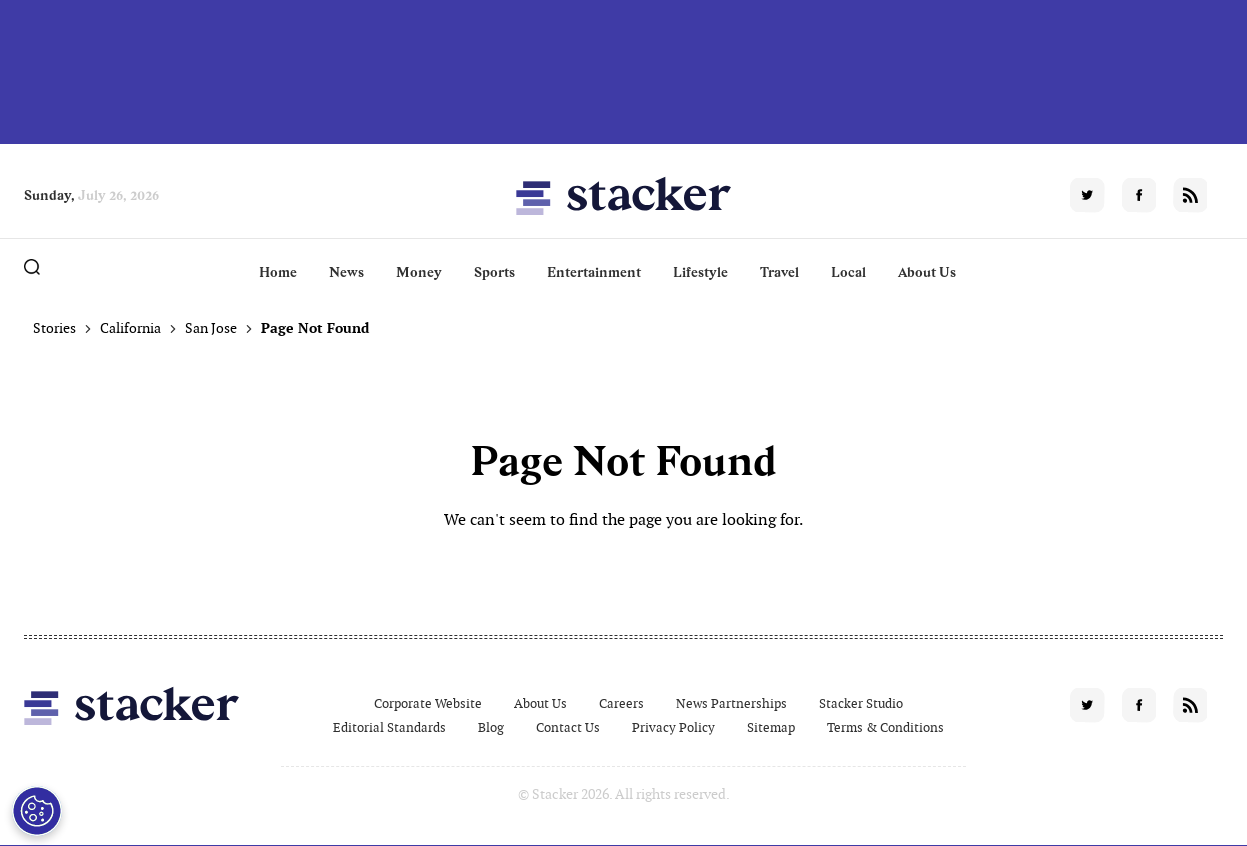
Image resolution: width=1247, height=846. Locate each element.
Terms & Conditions (885, 727)
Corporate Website (428, 703)
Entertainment (594, 272)
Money (419, 272)
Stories (54, 328)
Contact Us (568, 727)
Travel (779, 272)
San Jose (211, 328)
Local (848, 272)
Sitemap (771, 727)
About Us (927, 272)
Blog (491, 727)
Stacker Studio (861, 703)
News (346, 272)
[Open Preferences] (37, 811)
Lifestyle (700, 272)
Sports (494, 272)
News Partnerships (731, 703)
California (130, 328)
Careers (621, 703)
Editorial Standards (389, 727)
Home (278, 272)
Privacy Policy (673, 727)
